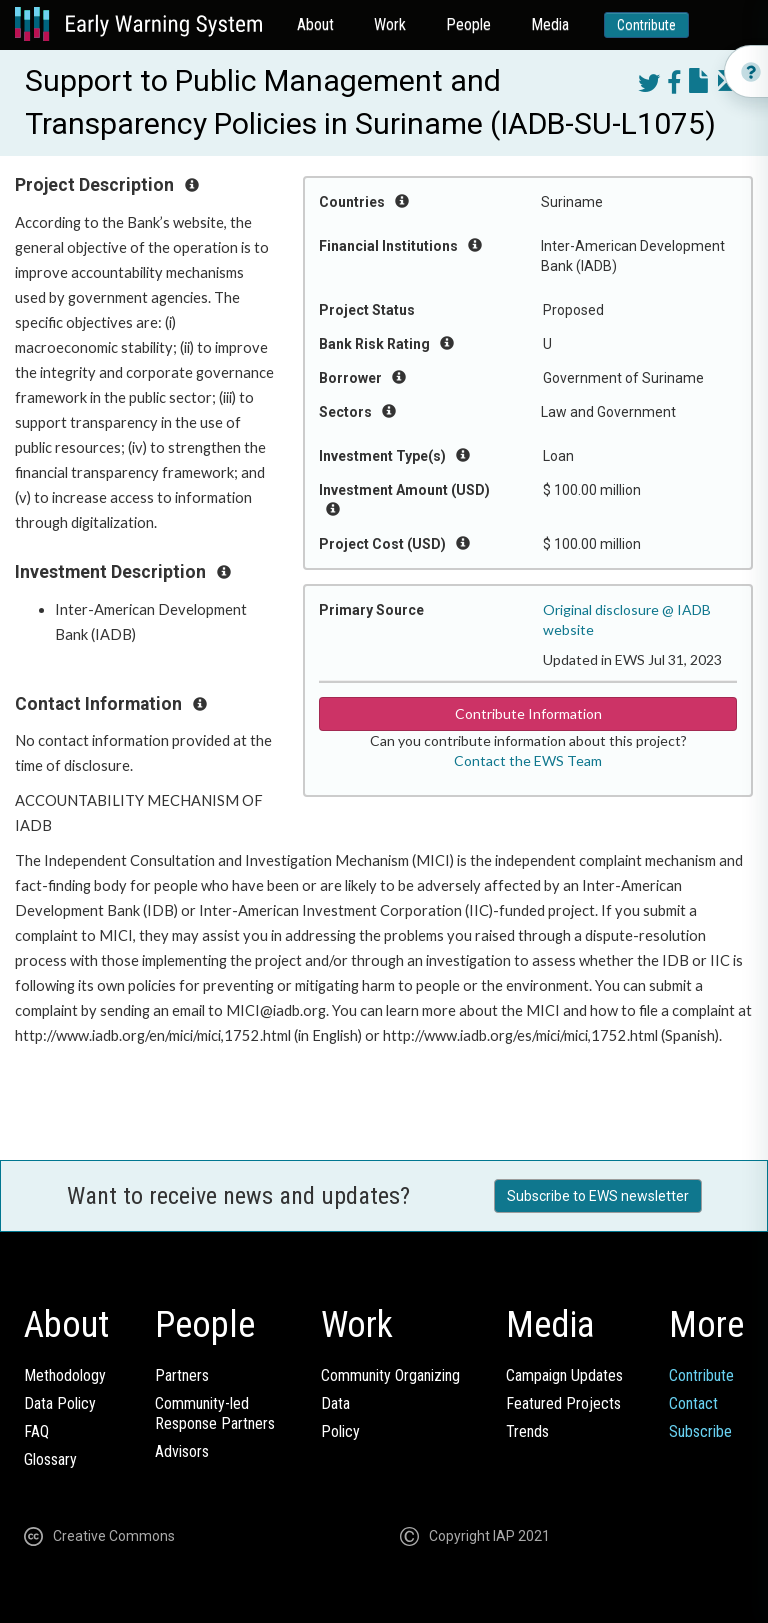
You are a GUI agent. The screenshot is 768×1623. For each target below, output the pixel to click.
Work (390, 24)
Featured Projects (563, 1403)
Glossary (50, 1459)
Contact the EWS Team (528, 760)
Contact (693, 1403)
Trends (527, 1431)
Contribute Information (528, 713)
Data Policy (60, 1403)
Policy (340, 1431)
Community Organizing (390, 1375)
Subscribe (700, 1431)
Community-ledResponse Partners (215, 1413)
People (468, 24)
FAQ (36, 1431)
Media (550, 24)
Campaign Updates (564, 1375)
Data (335, 1403)
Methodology (65, 1375)
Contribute (646, 25)
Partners (182, 1375)
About (315, 24)
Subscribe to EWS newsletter (598, 1196)
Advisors (182, 1451)
